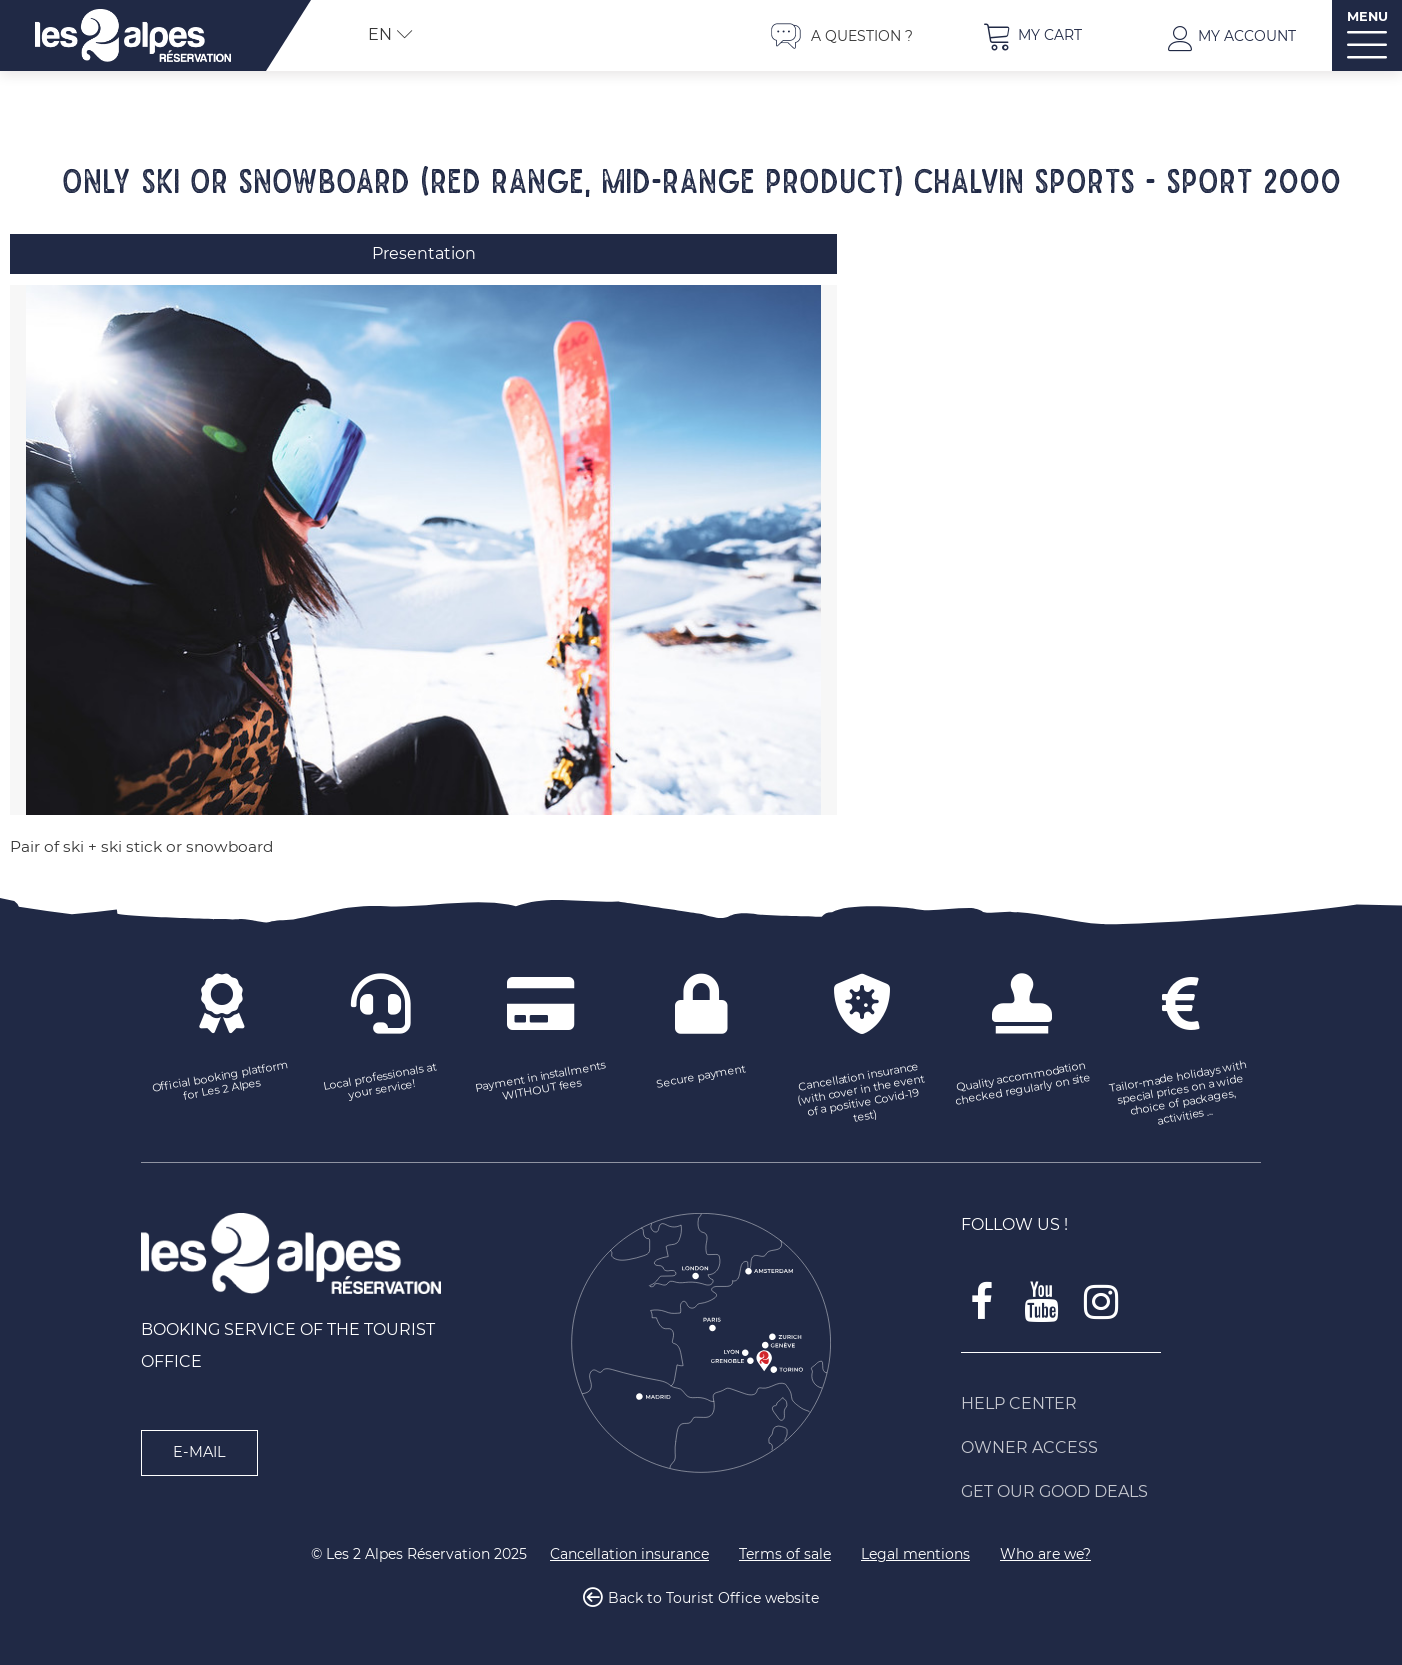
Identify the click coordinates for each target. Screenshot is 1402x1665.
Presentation (424, 253)
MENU (1367, 16)
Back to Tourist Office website (713, 1599)
